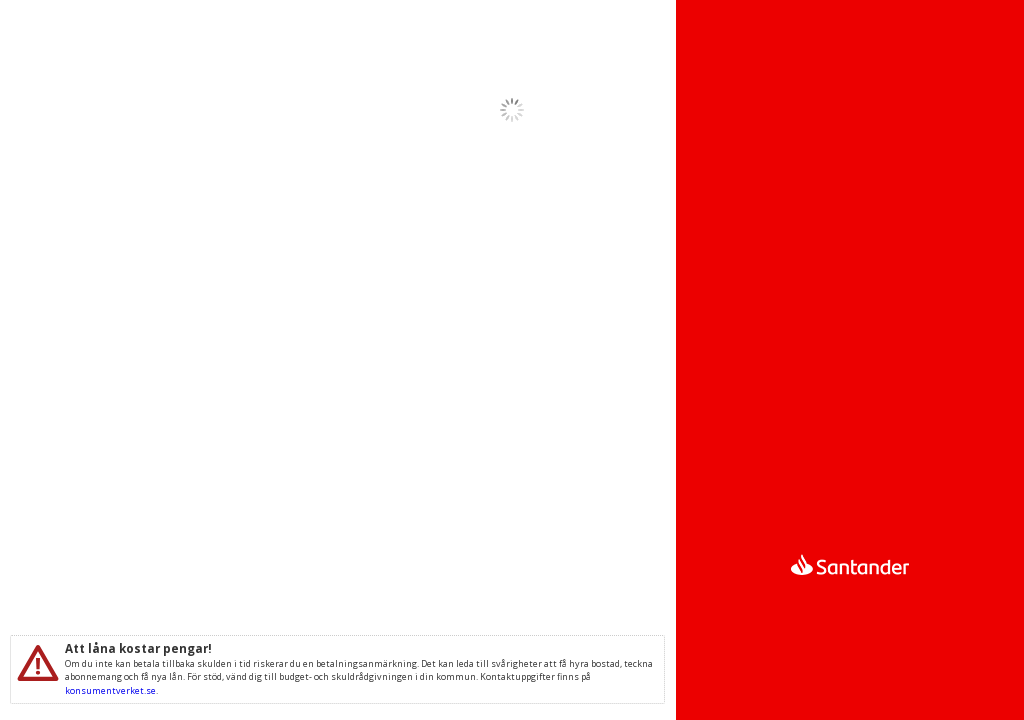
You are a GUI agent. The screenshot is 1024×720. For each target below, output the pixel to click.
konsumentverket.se (110, 690)
